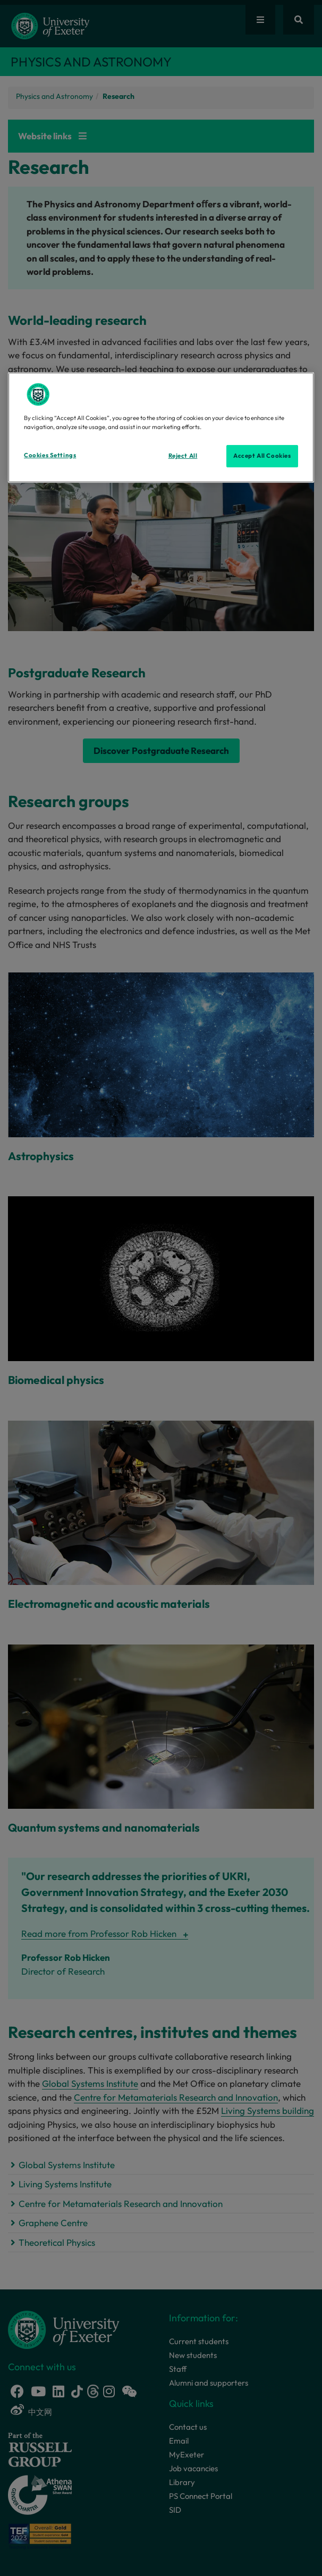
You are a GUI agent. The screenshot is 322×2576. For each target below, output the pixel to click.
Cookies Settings (50, 455)
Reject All (183, 455)
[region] (161, 427)
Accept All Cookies (262, 455)
